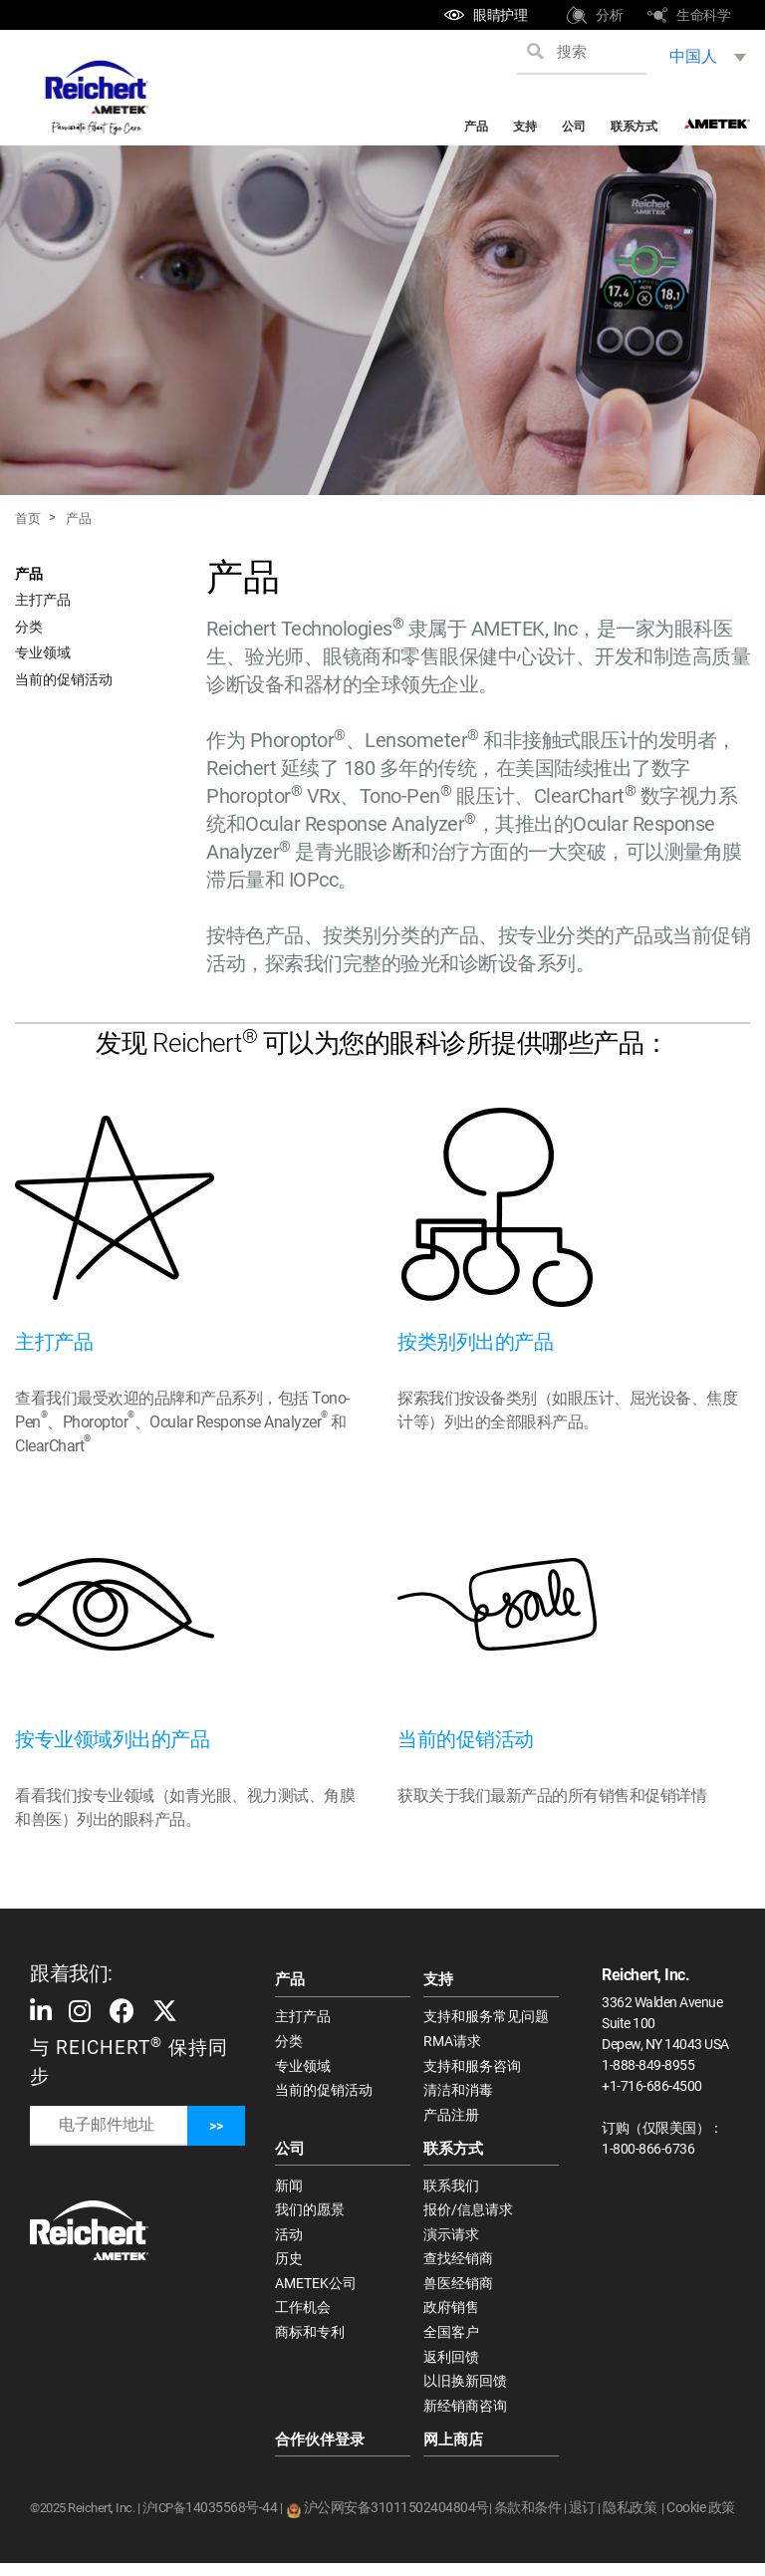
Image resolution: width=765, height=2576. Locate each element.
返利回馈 (451, 2367)
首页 (28, 518)
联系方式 (633, 126)
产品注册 (451, 2118)
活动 (289, 2240)
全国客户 (451, 2342)
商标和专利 (310, 2342)
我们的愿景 (310, 2215)
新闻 (289, 2189)
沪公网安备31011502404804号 (396, 2520)
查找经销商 (458, 2266)
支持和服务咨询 (472, 2068)
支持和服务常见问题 (486, 2017)
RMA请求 (452, 2042)
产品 (475, 126)
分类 (29, 627)
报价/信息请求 (468, 2215)
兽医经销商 (458, 2291)
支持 (524, 126)
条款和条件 (528, 2520)
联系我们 (451, 2189)
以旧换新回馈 (465, 2392)
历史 (289, 2266)
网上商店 (453, 2451)
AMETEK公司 (316, 2291)
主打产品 (43, 600)
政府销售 (451, 2316)
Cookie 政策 (700, 2520)
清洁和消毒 (458, 2093)
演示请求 (451, 2240)
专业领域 (43, 652)
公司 (573, 126)
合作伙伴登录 (320, 2451)
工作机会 (303, 2316)
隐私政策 (629, 2520)
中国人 (693, 56)
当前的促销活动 (64, 679)
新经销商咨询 (465, 2418)
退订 (582, 2520)
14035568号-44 (231, 2520)
